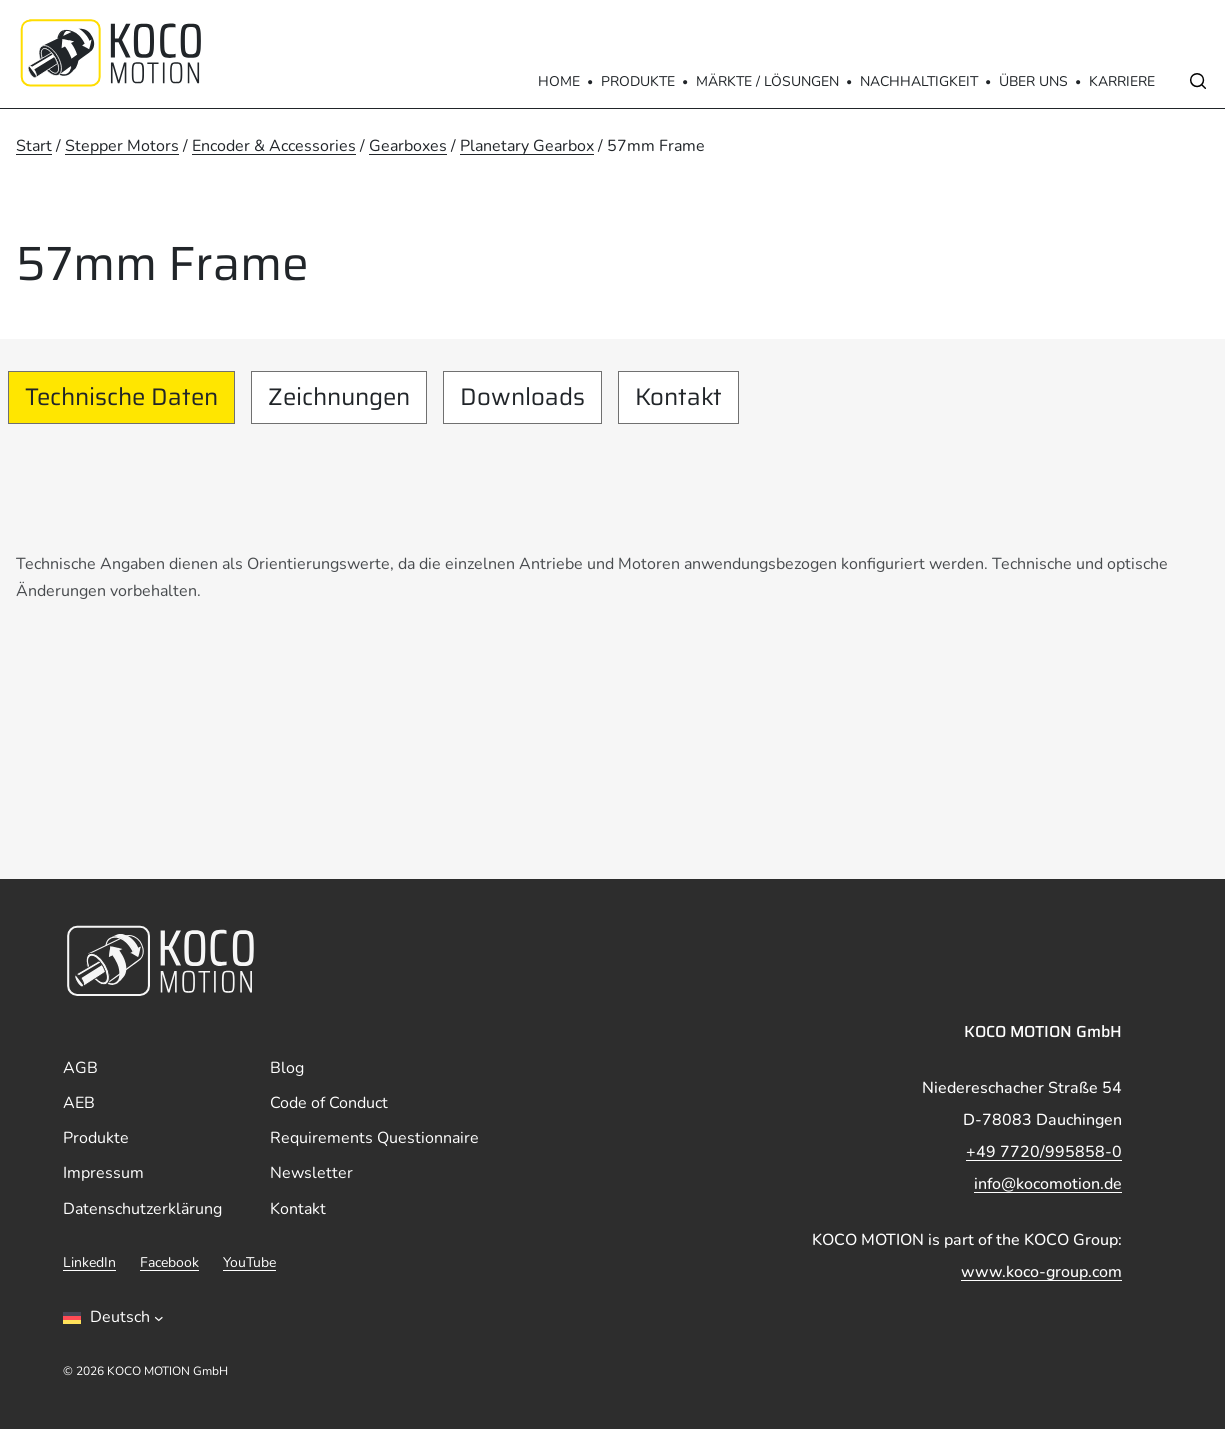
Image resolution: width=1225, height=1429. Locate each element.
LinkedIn (89, 1262)
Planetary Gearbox (527, 146)
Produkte (638, 81)
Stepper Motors (122, 146)
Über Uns (1033, 81)
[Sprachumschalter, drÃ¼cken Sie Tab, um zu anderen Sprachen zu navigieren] (113, 1318)
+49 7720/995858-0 (1044, 1152)
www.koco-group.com (1041, 1272)
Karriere (1122, 81)
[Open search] (1198, 81)
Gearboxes (408, 146)
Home (559, 81)
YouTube (249, 1262)
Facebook (169, 1262)
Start (34, 146)
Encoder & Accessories (274, 146)
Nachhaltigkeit (919, 81)
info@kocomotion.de (1048, 1184)
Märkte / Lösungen (767, 81)
